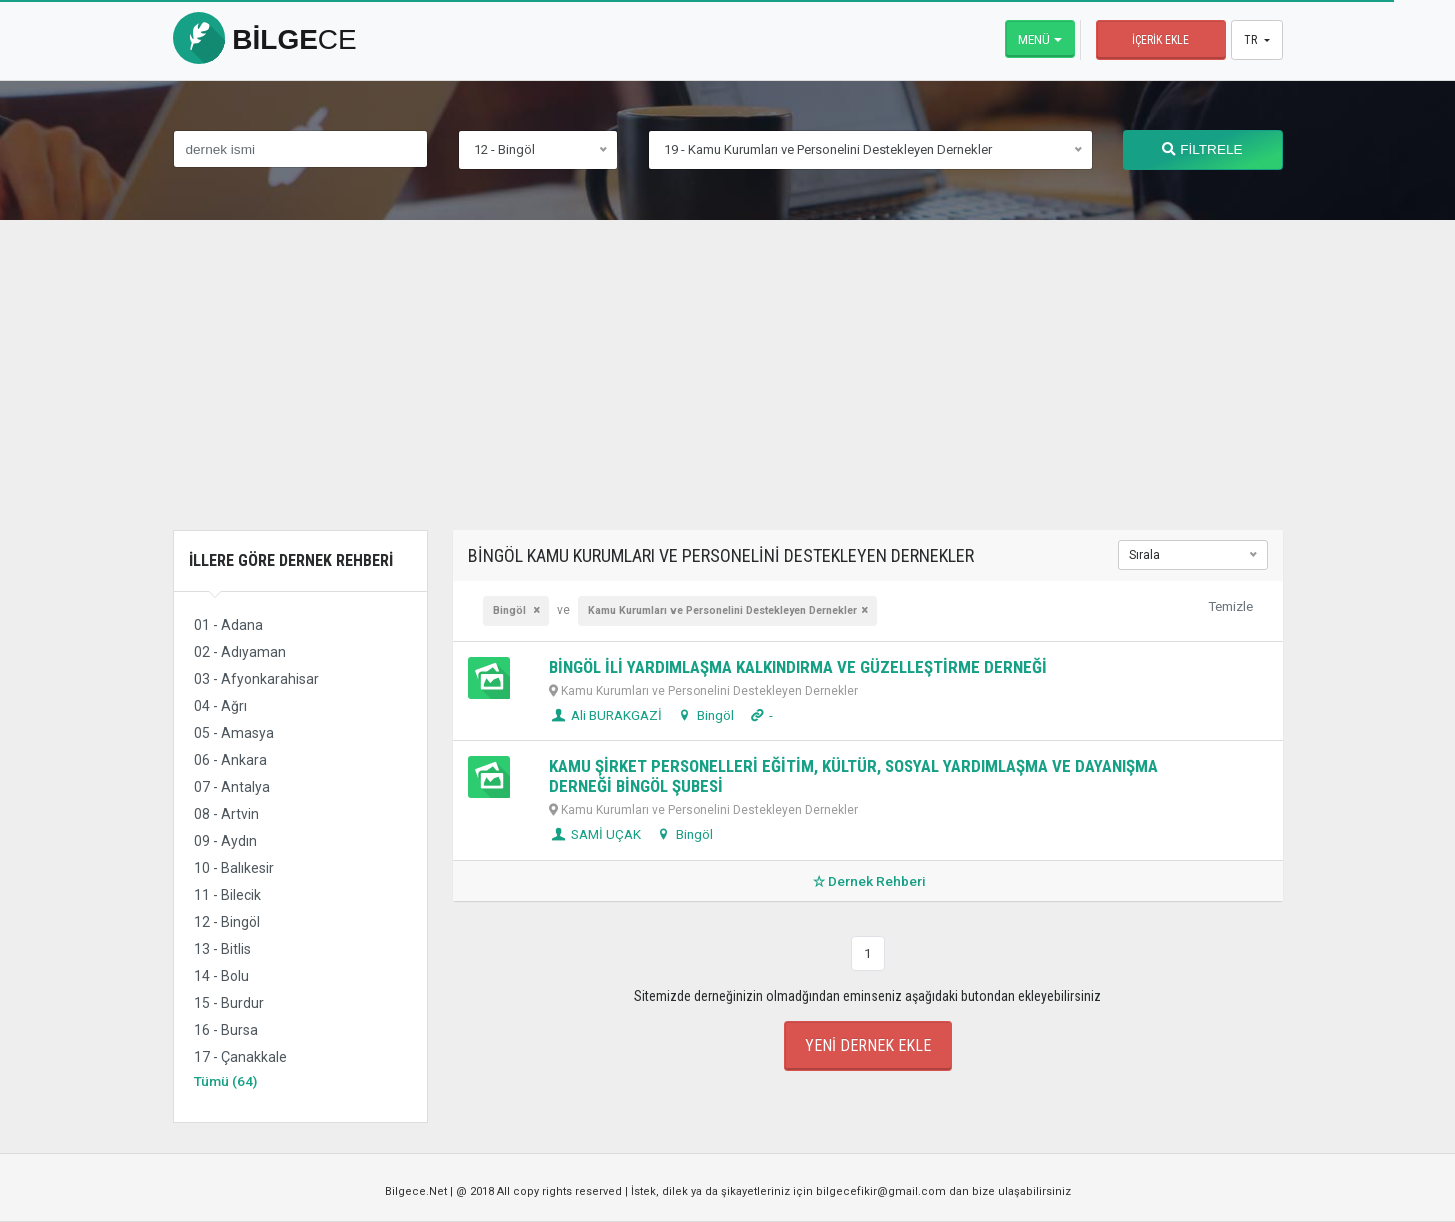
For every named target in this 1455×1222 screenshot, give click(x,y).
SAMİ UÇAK (595, 834)
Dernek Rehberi (867, 881)
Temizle (1230, 606)
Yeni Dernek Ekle (868, 1045)
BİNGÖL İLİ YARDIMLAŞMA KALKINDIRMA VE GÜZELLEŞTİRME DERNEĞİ (798, 667)
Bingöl (511, 610)
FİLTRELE (1202, 149)
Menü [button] (1034, 39)
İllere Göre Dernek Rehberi (291, 560)
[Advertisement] (728, 390)
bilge (265, 39)
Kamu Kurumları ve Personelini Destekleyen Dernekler (722, 610)
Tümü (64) (225, 1081)
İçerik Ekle (1160, 40)
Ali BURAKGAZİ (605, 715)
